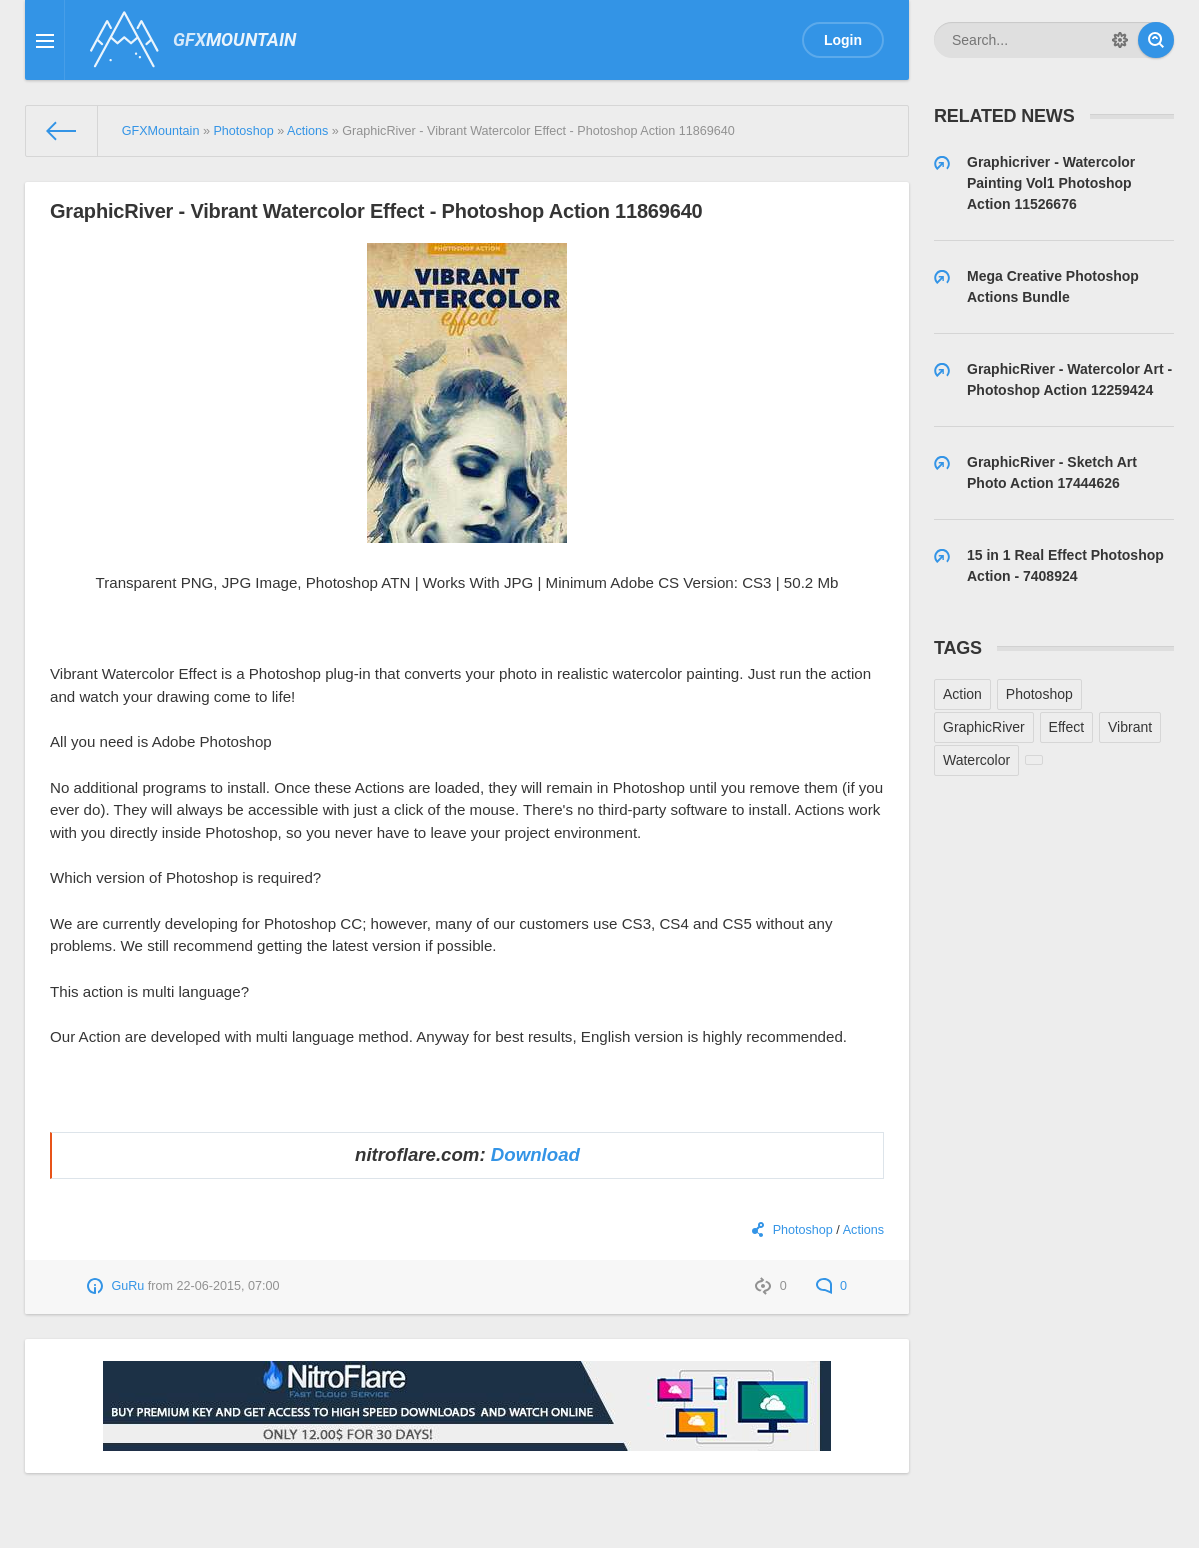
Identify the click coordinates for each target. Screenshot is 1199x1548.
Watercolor (976, 760)
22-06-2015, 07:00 (228, 1286)
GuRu (127, 1286)
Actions (863, 1230)
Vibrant (1130, 727)
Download (535, 1154)
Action (962, 694)
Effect (1067, 727)
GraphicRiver (984, 727)
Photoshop (803, 1230)
